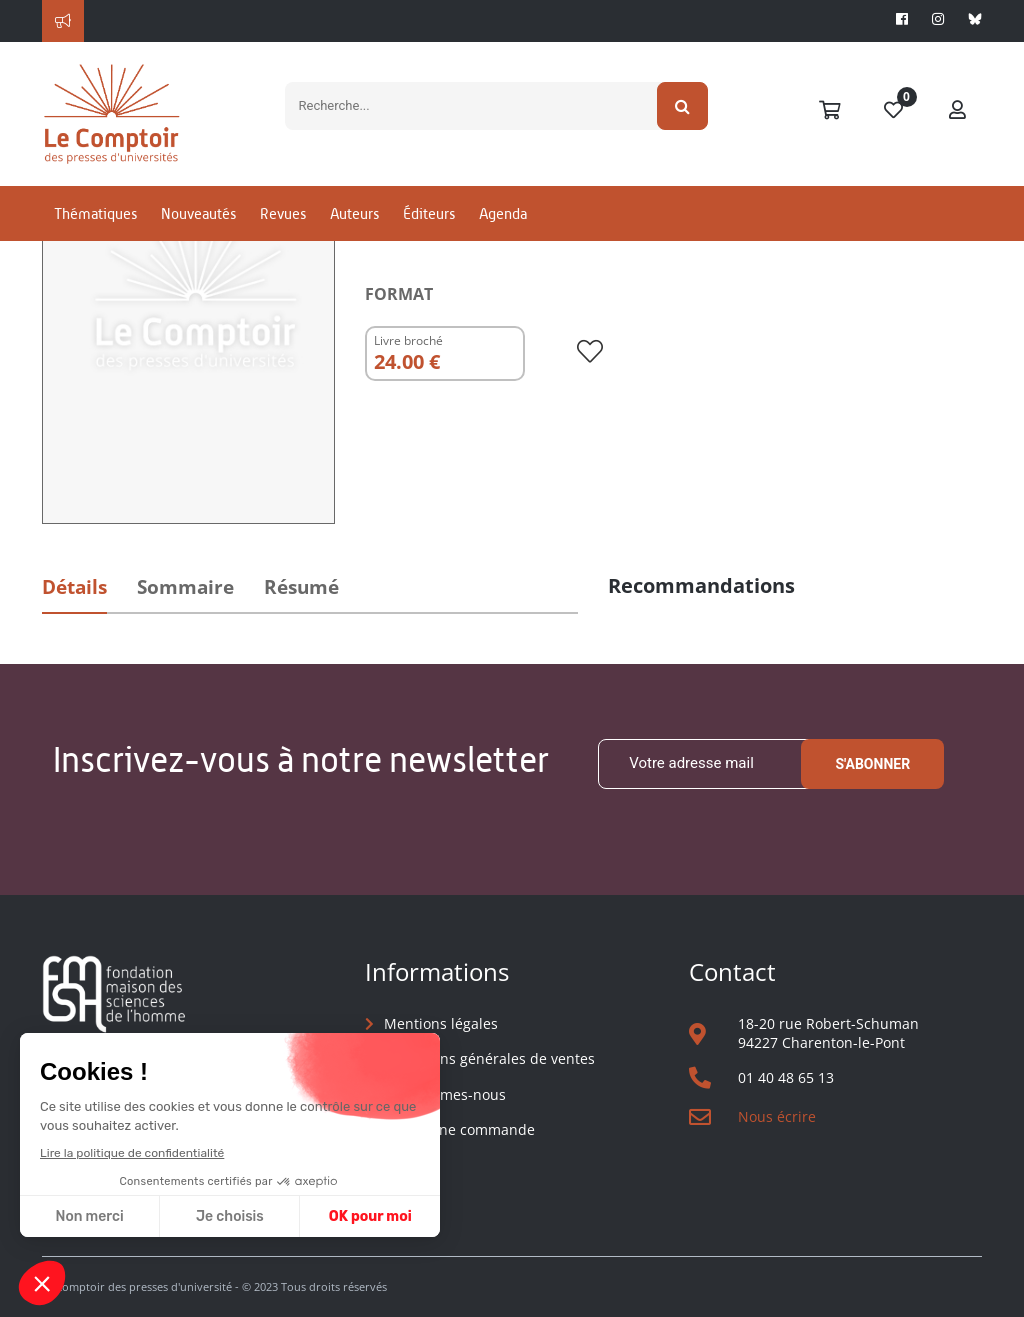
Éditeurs (429, 213)
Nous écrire (777, 1116)
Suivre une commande (459, 1129)
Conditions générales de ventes (489, 1058)
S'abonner (872, 764)
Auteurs (354, 213)
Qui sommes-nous (445, 1094)
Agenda (503, 213)
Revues (283, 213)
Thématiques (95, 213)
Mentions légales (441, 1023)
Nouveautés (198, 213)
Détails (74, 587)
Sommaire (185, 587)
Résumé (301, 587)
